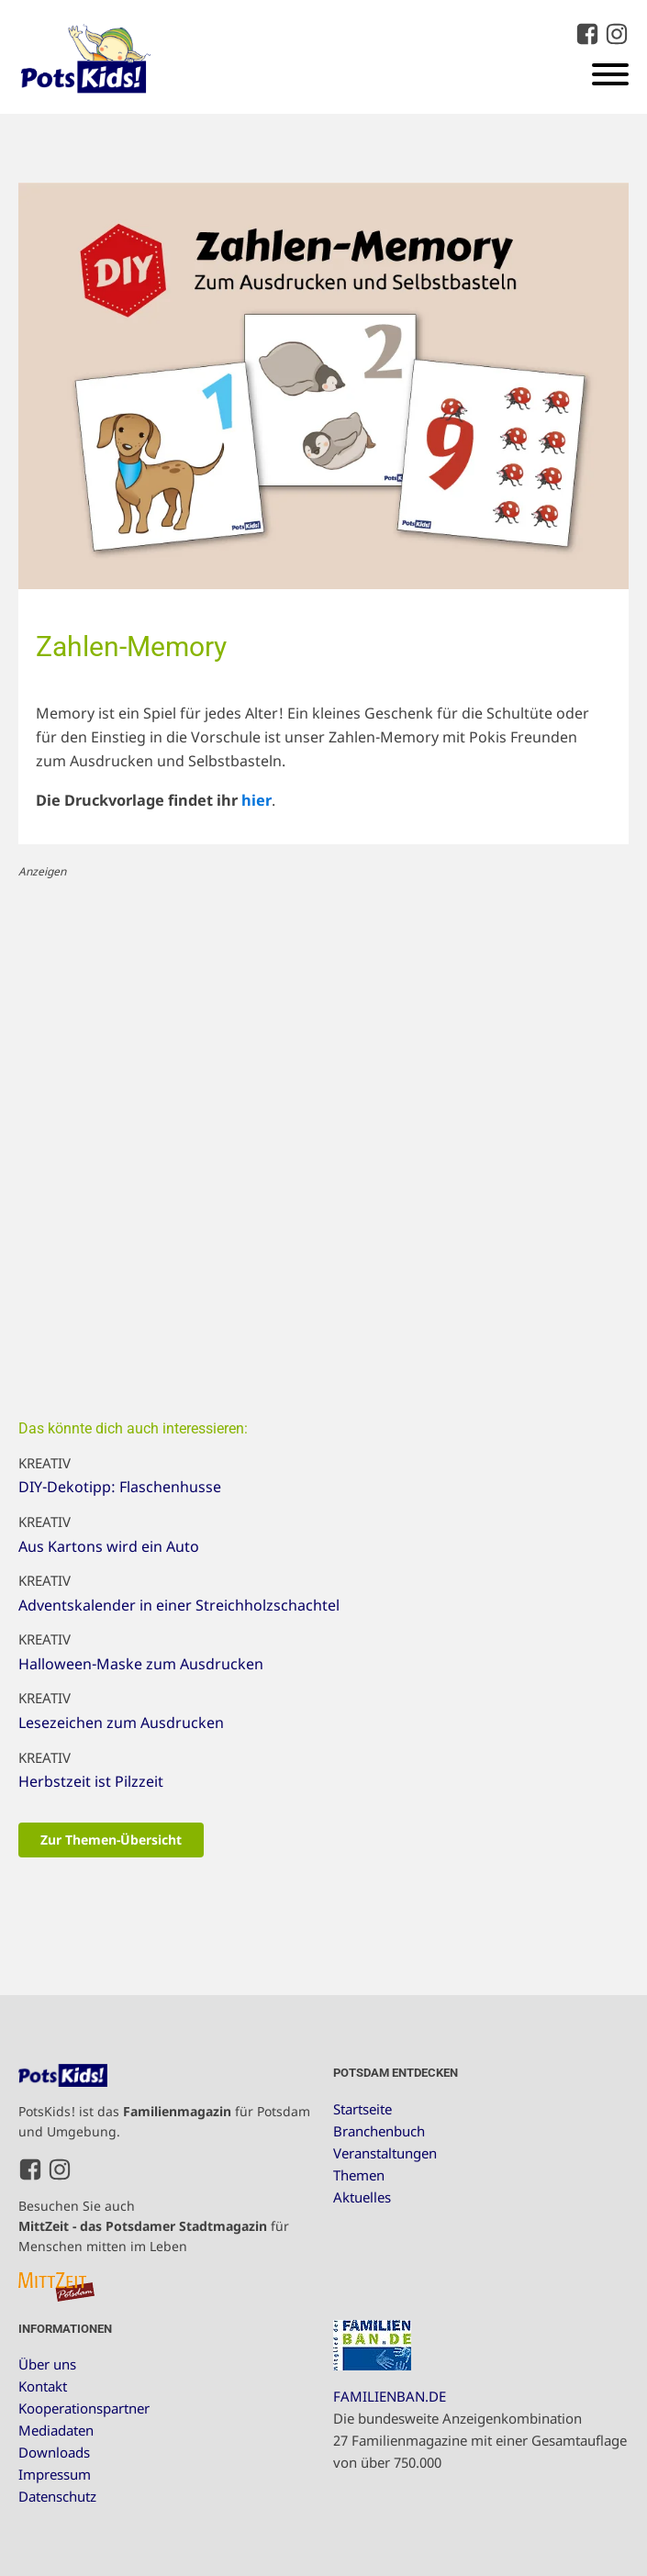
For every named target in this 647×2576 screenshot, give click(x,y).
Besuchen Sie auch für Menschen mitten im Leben (153, 2226)
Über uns (47, 2364)
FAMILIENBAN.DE (389, 2396)
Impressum (54, 2474)
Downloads (54, 2452)
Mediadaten (56, 2430)
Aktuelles (362, 2197)
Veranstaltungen (385, 2153)
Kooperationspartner (84, 2408)
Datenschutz (57, 2496)
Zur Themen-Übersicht (111, 1839)
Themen (359, 2175)
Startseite (362, 2109)
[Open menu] (610, 74)
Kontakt (42, 2386)
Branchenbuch (379, 2131)
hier (256, 800)
